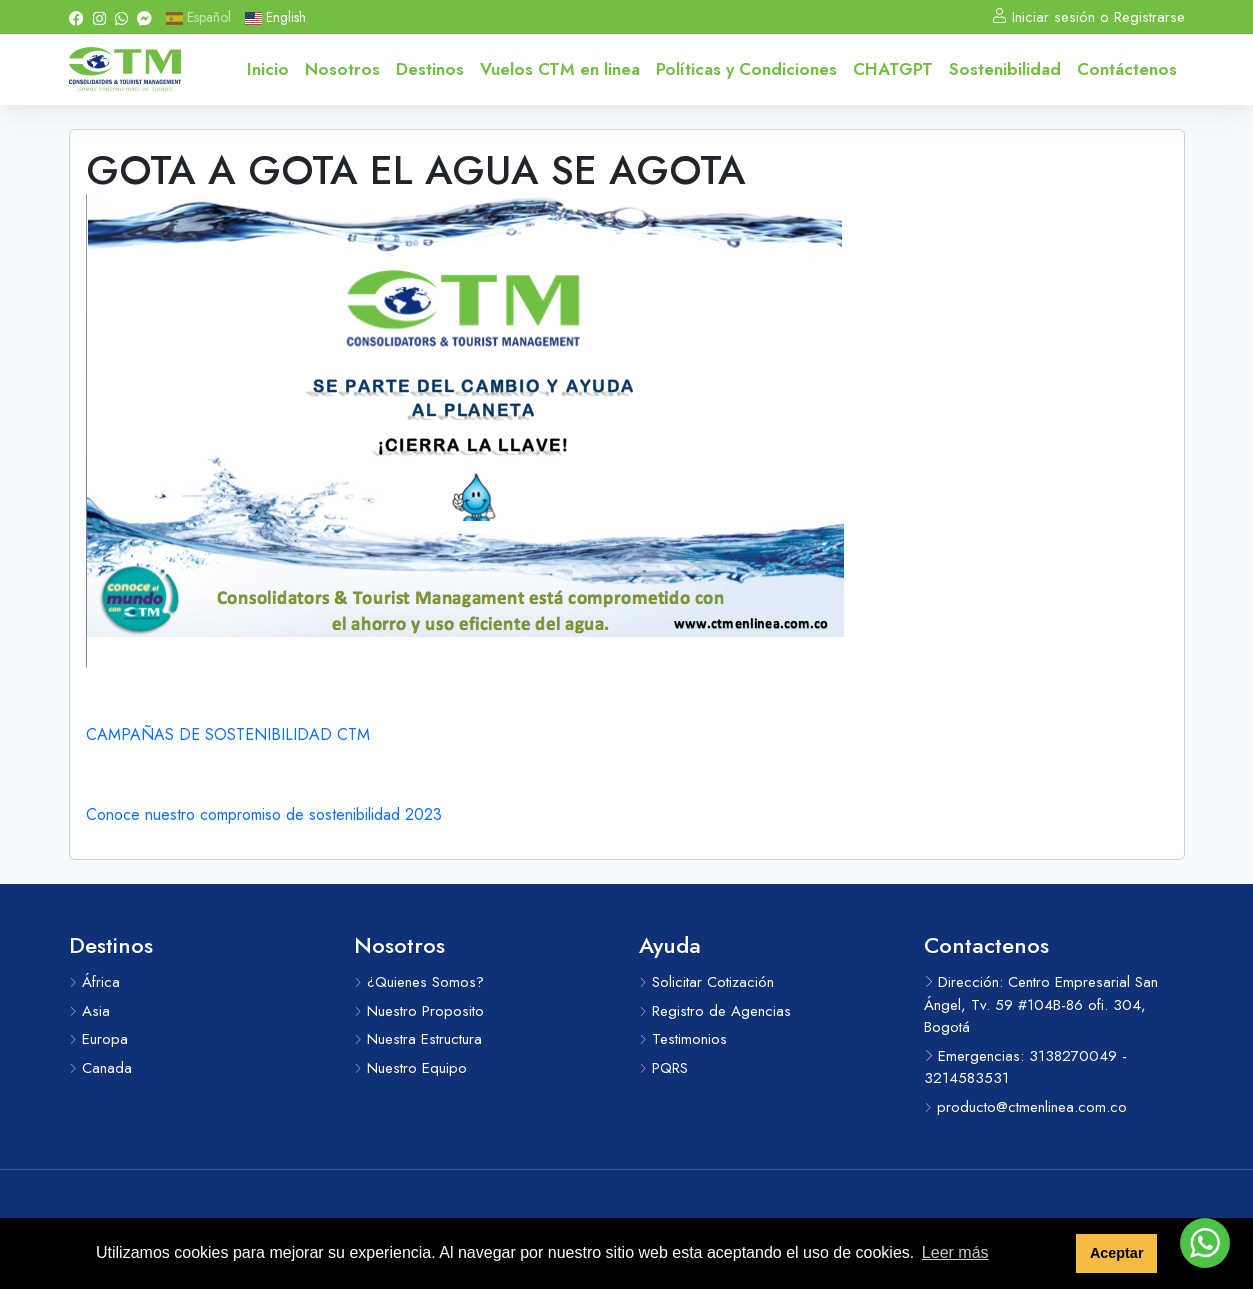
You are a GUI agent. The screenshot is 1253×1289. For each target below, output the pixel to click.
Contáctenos (1127, 69)
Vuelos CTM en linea (560, 69)
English (275, 17)
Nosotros (342, 69)
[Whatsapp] (121, 17)
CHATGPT (893, 69)
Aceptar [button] (1117, 1253)
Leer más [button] (955, 1252)
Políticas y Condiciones (746, 69)
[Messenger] (144, 17)
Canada (100, 1068)
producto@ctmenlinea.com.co (1025, 1107)
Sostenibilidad (1005, 69)
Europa (98, 1039)
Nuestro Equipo (410, 1068)
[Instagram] (99, 17)
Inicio (268, 69)
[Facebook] (76, 17)
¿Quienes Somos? (419, 982)
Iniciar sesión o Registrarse (1088, 17)
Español (198, 17)
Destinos (430, 69)
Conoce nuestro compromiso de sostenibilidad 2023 (264, 814)
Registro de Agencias (715, 1011)
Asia (89, 1011)
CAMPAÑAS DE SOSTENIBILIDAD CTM (228, 734)
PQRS (663, 1068)
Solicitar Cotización (706, 982)
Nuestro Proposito (419, 1011)
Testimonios (683, 1039)
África (94, 982)
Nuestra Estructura (418, 1039)
